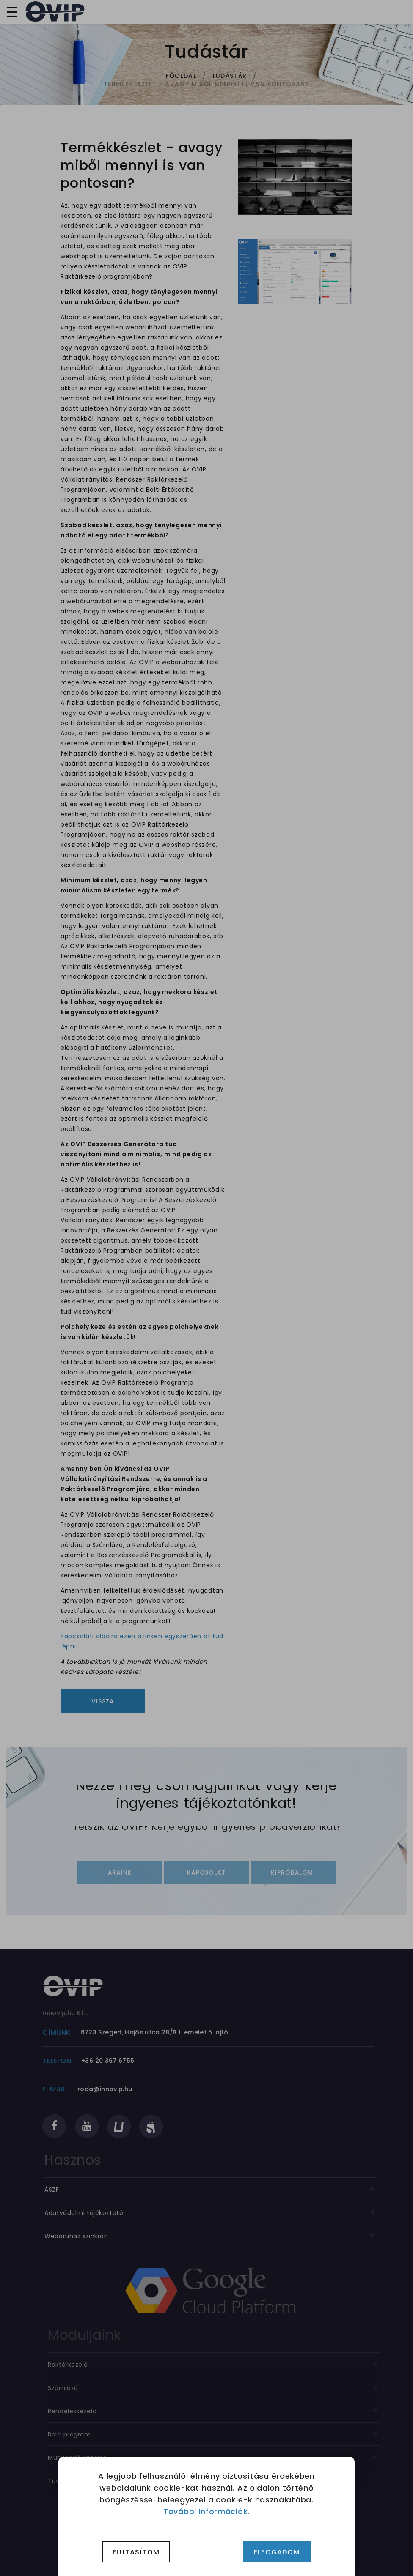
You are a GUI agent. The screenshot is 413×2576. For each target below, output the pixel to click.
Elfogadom (277, 2552)
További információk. (206, 2511)
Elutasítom (136, 2552)
